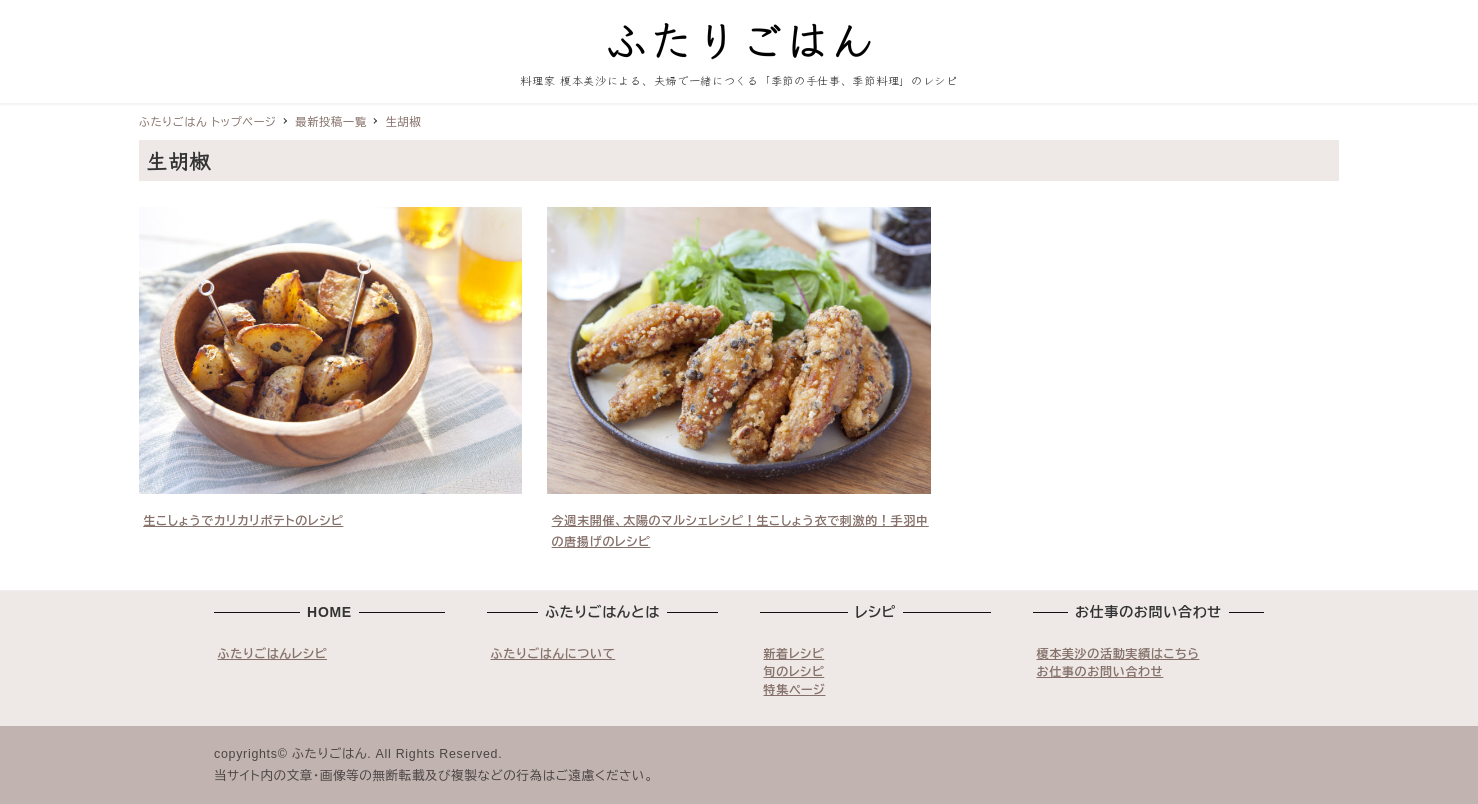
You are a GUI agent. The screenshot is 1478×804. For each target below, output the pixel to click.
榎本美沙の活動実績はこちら (1118, 654)
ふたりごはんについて (553, 654)
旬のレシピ (794, 672)
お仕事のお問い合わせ (1100, 672)
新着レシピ (794, 654)
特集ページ (795, 690)
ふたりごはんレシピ (273, 654)
